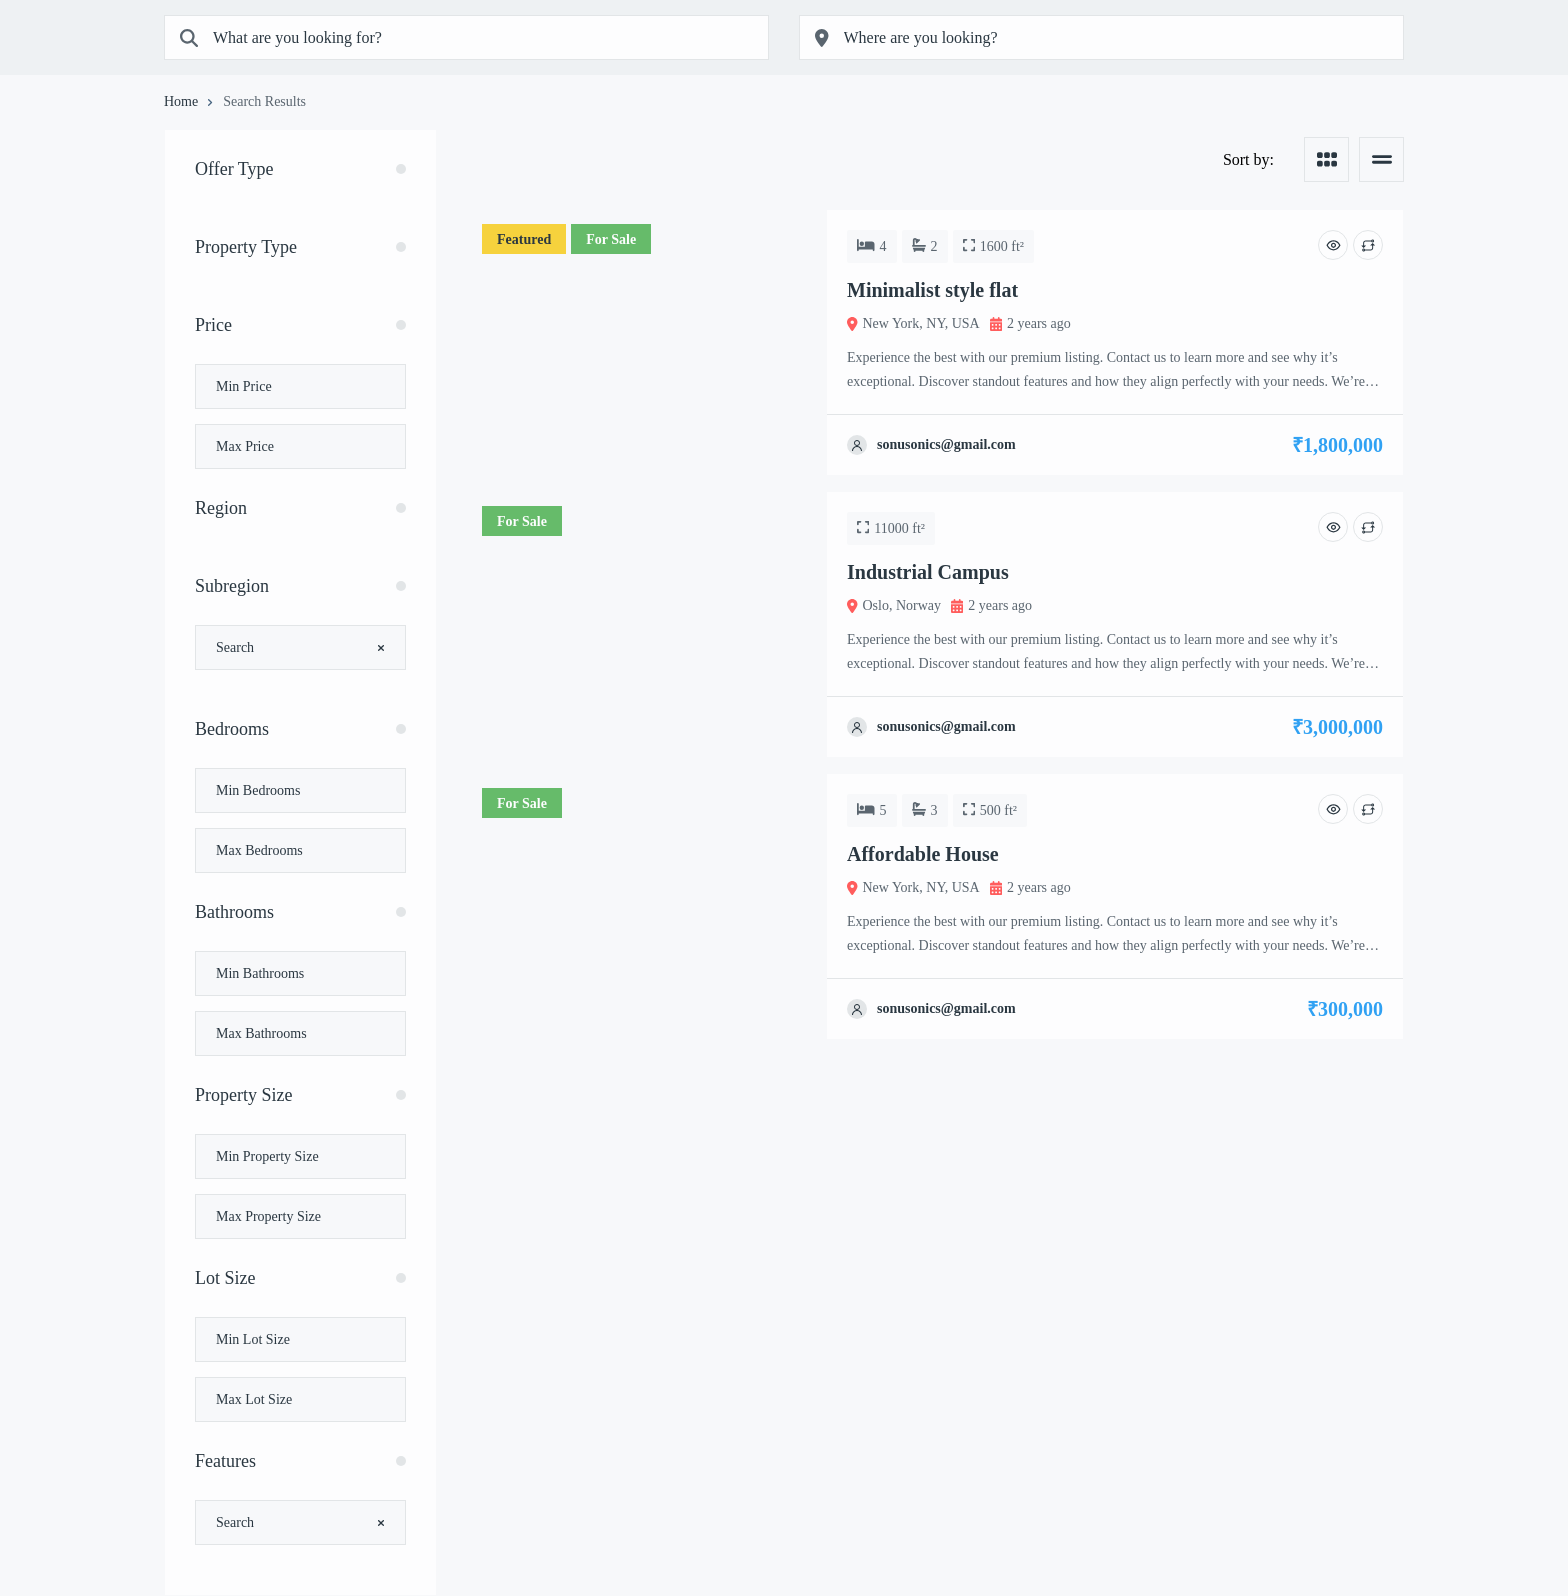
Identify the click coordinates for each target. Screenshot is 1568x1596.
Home (181, 102)
